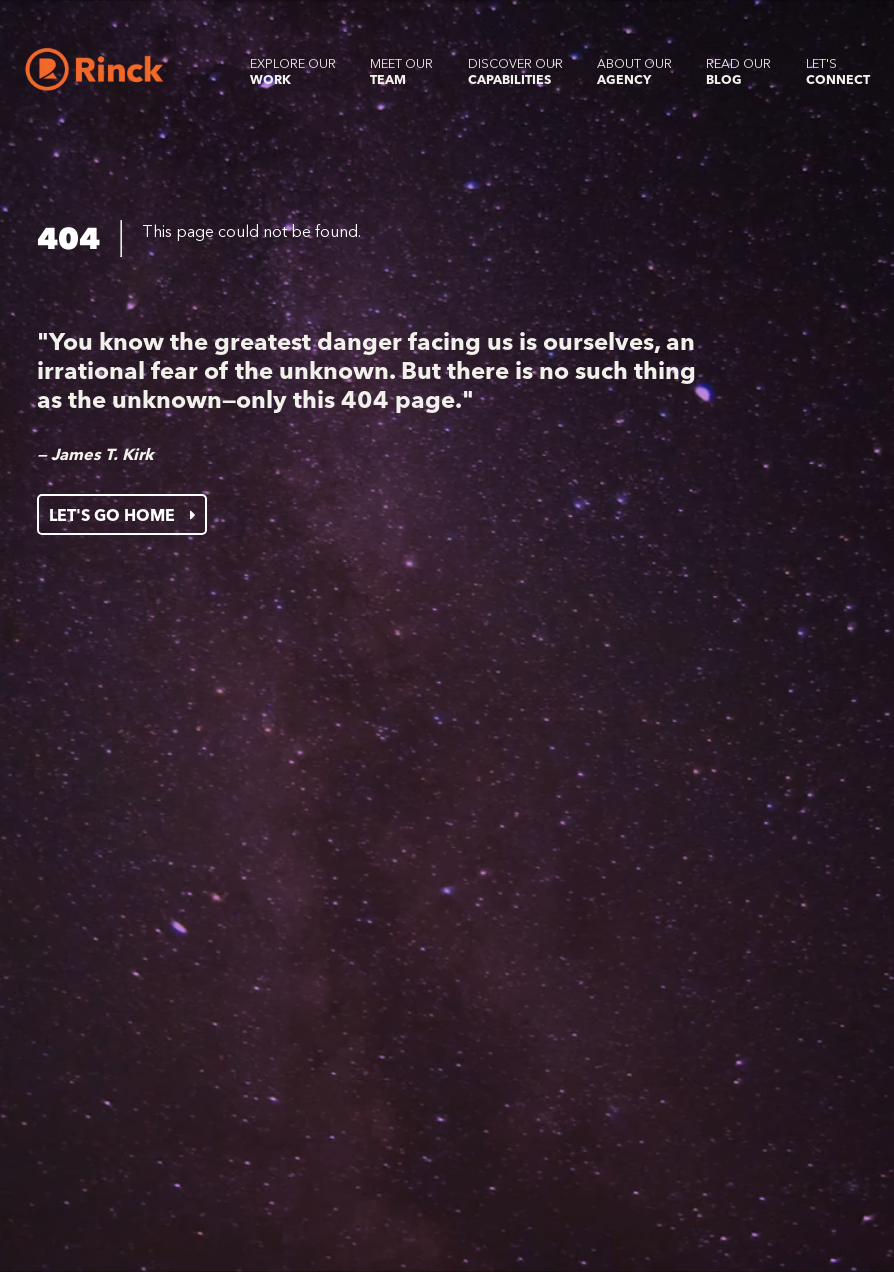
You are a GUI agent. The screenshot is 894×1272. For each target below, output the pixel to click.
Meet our (401, 71)
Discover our (515, 71)
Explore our (293, 71)
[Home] (94, 69)
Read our (738, 71)
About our (634, 71)
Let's (838, 71)
